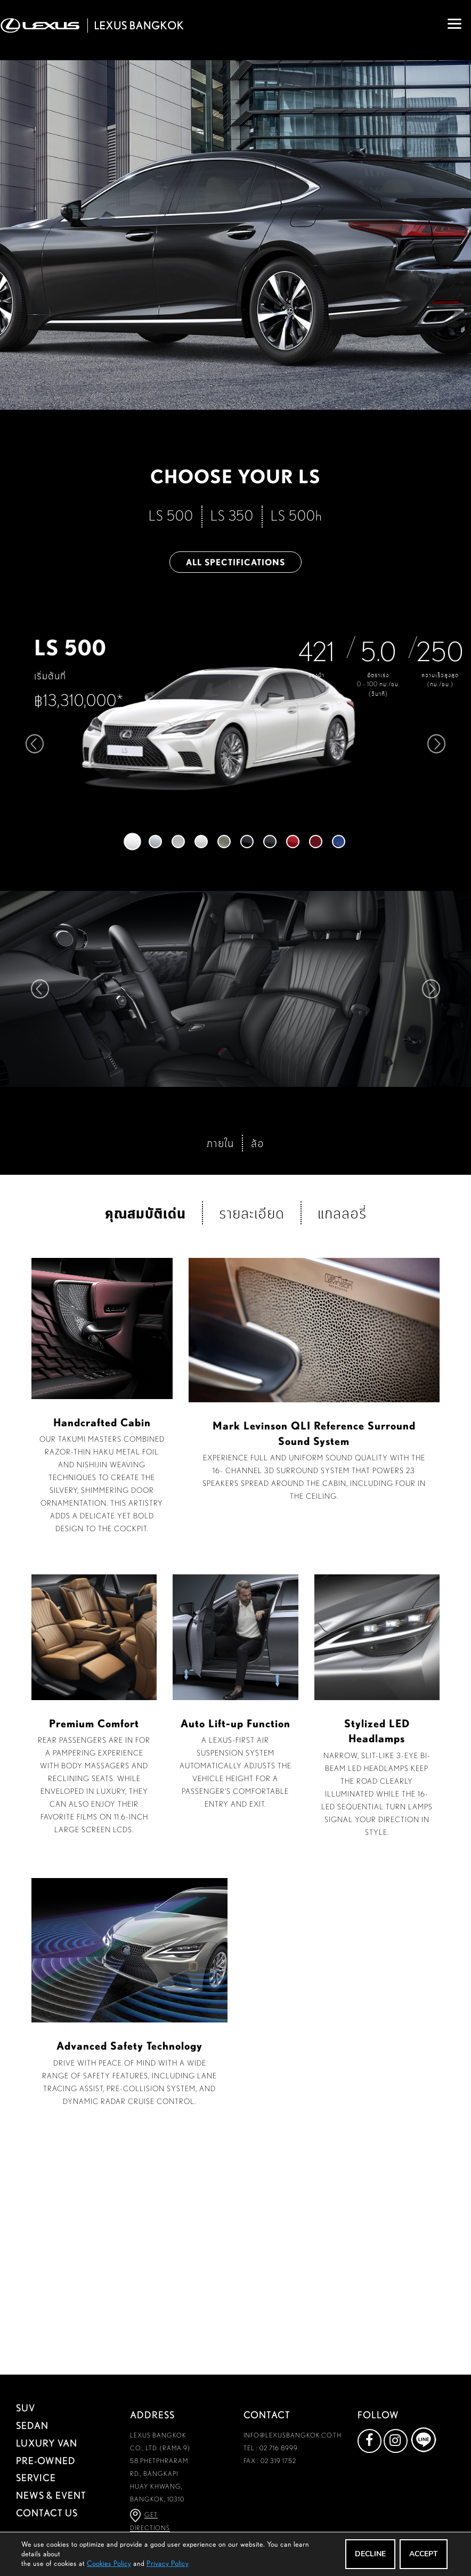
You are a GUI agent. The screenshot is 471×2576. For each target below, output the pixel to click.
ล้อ (257, 1370)
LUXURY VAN (46, 2442)
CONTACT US (47, 2513)
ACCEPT (422, 2554)
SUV (25, 2408)
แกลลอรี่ (342, 1441)
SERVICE (36, 2478)
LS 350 (232, 515)
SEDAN (32, 2425)
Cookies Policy (109, 2563)
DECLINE (367, 2554)
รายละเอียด (252, 1441)
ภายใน (220, 1370)
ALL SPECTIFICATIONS (235, 562)
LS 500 (171, 515)
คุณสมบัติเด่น (145, 1440)
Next (431, 988)
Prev (39, 988)
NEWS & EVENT (51, 2495)
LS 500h (296, 515)
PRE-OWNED (46, 2460)
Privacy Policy (168, 2563)
